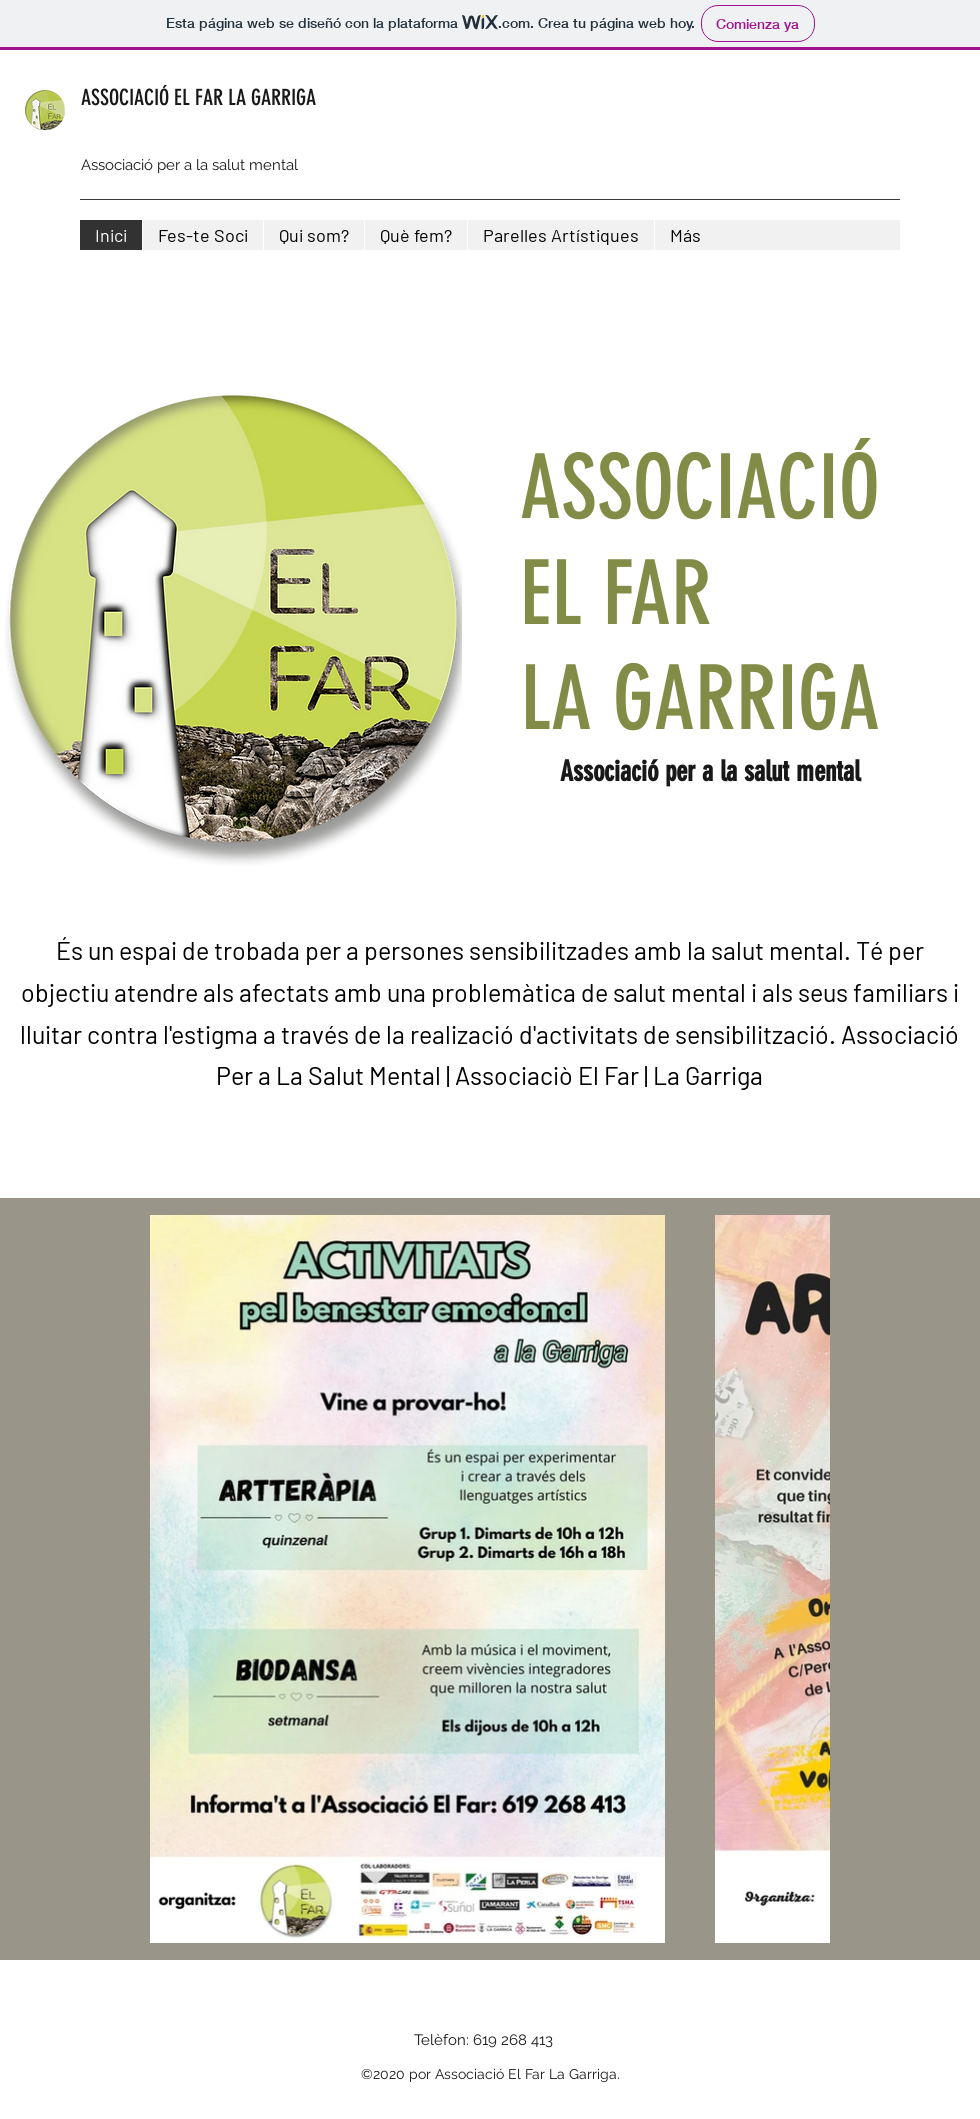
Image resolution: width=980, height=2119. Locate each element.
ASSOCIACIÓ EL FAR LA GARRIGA (198, 97)
